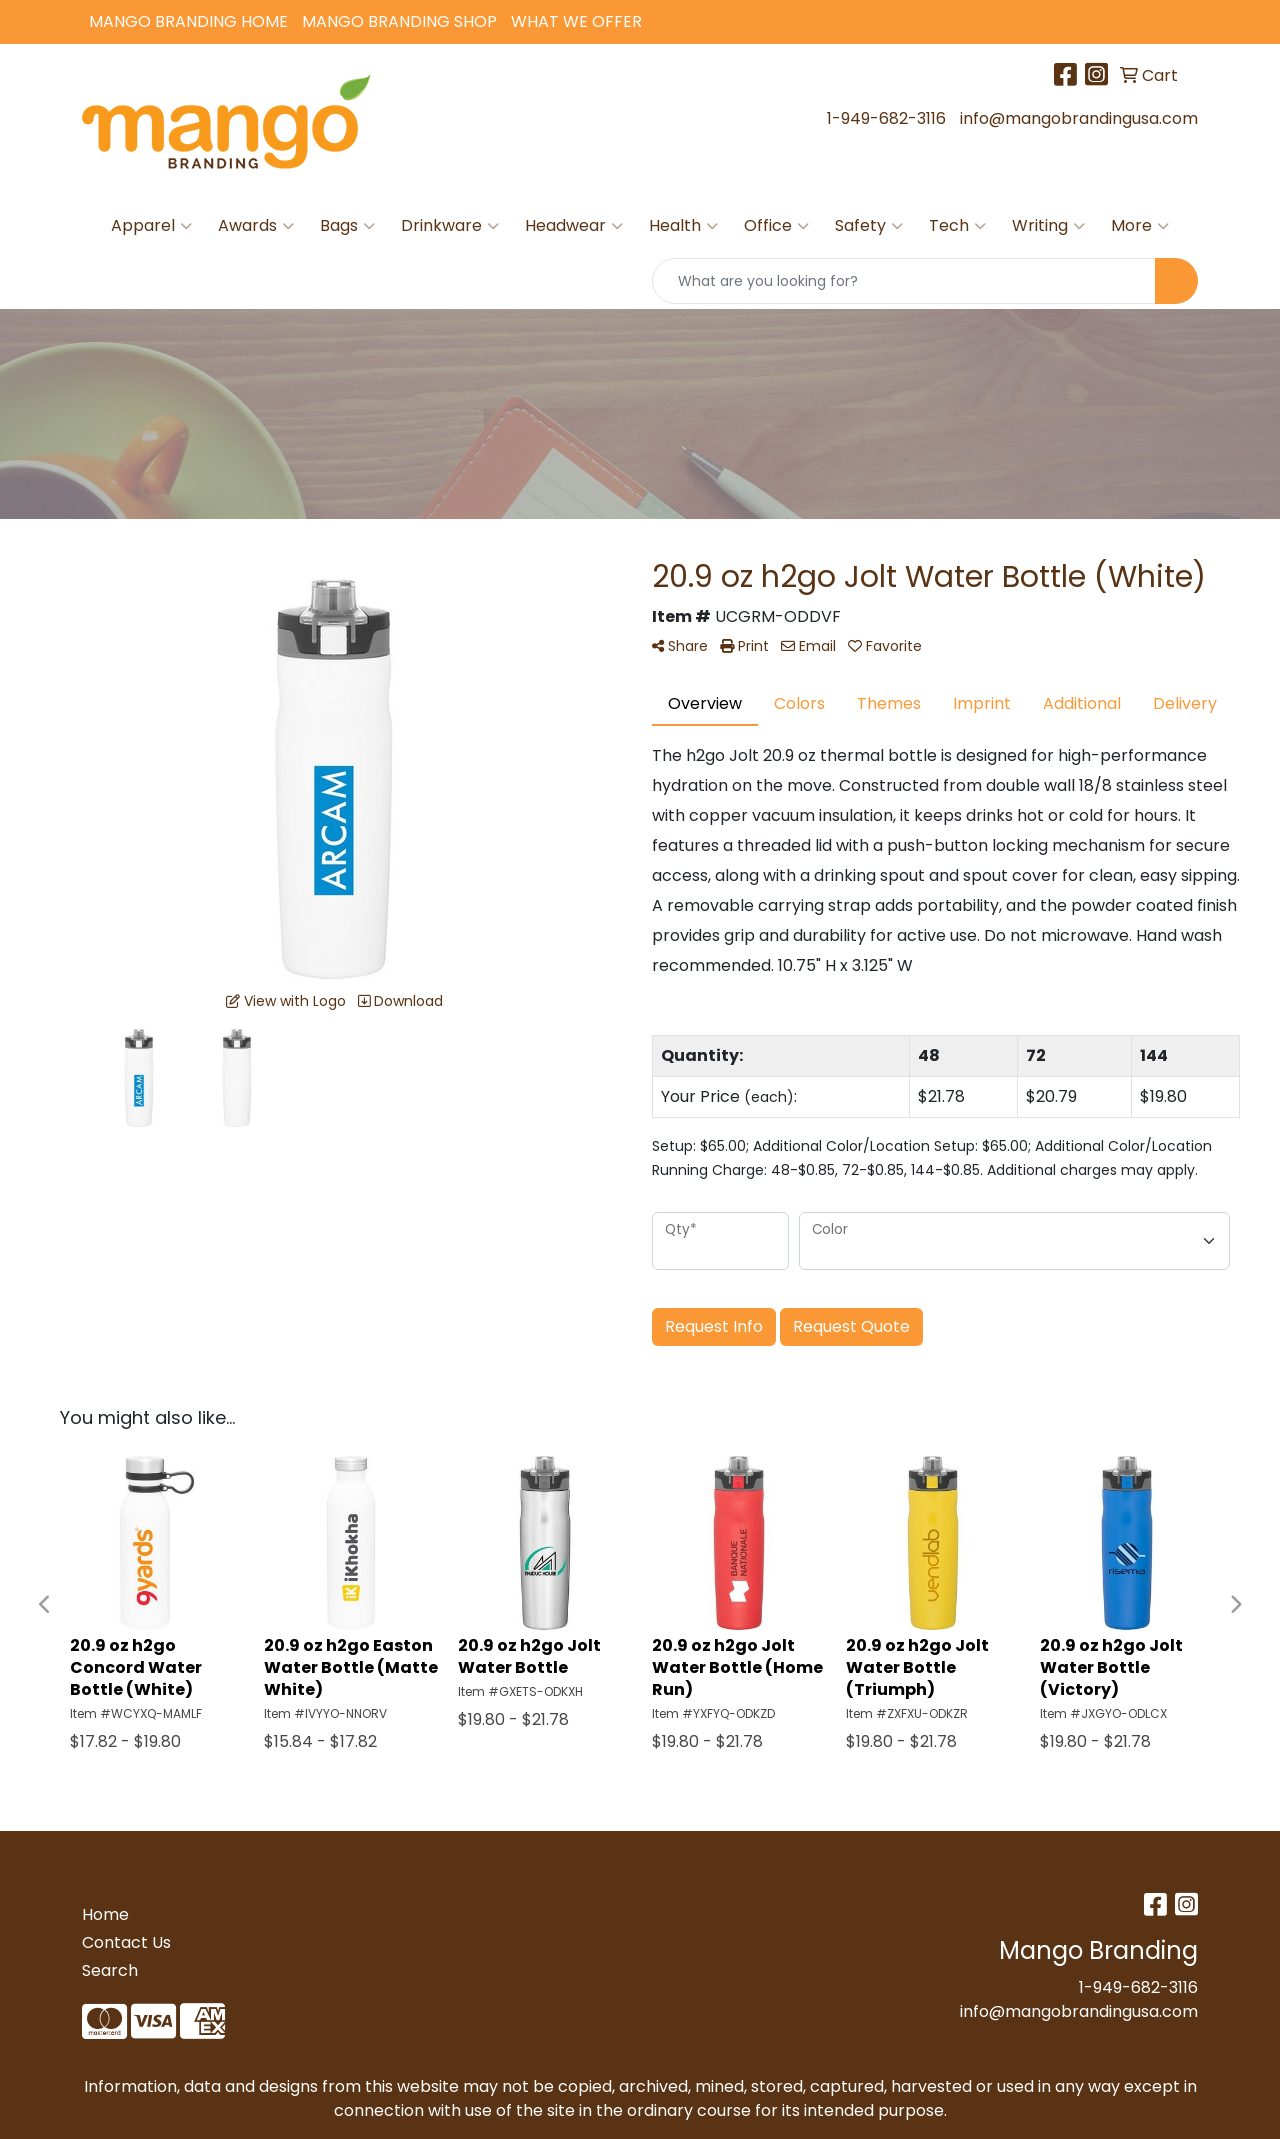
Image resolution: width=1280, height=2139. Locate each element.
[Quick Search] (904, 281)
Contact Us (126, 1942)
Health (683, 226)
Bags (347, 226)
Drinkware (450, 226)
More (1140, 226)
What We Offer (576, 21)
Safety (869, 226)
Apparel (151, 226)
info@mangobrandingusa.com (1079, 118)
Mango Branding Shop (399, 21)
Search (110, 1970)
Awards (256, 226)
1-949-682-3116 (886, 118)
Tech (957, 226)
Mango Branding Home (188, 21)
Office (776, 226)
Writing (1048, 226)
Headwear (574, 226)
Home (105, 1914)
